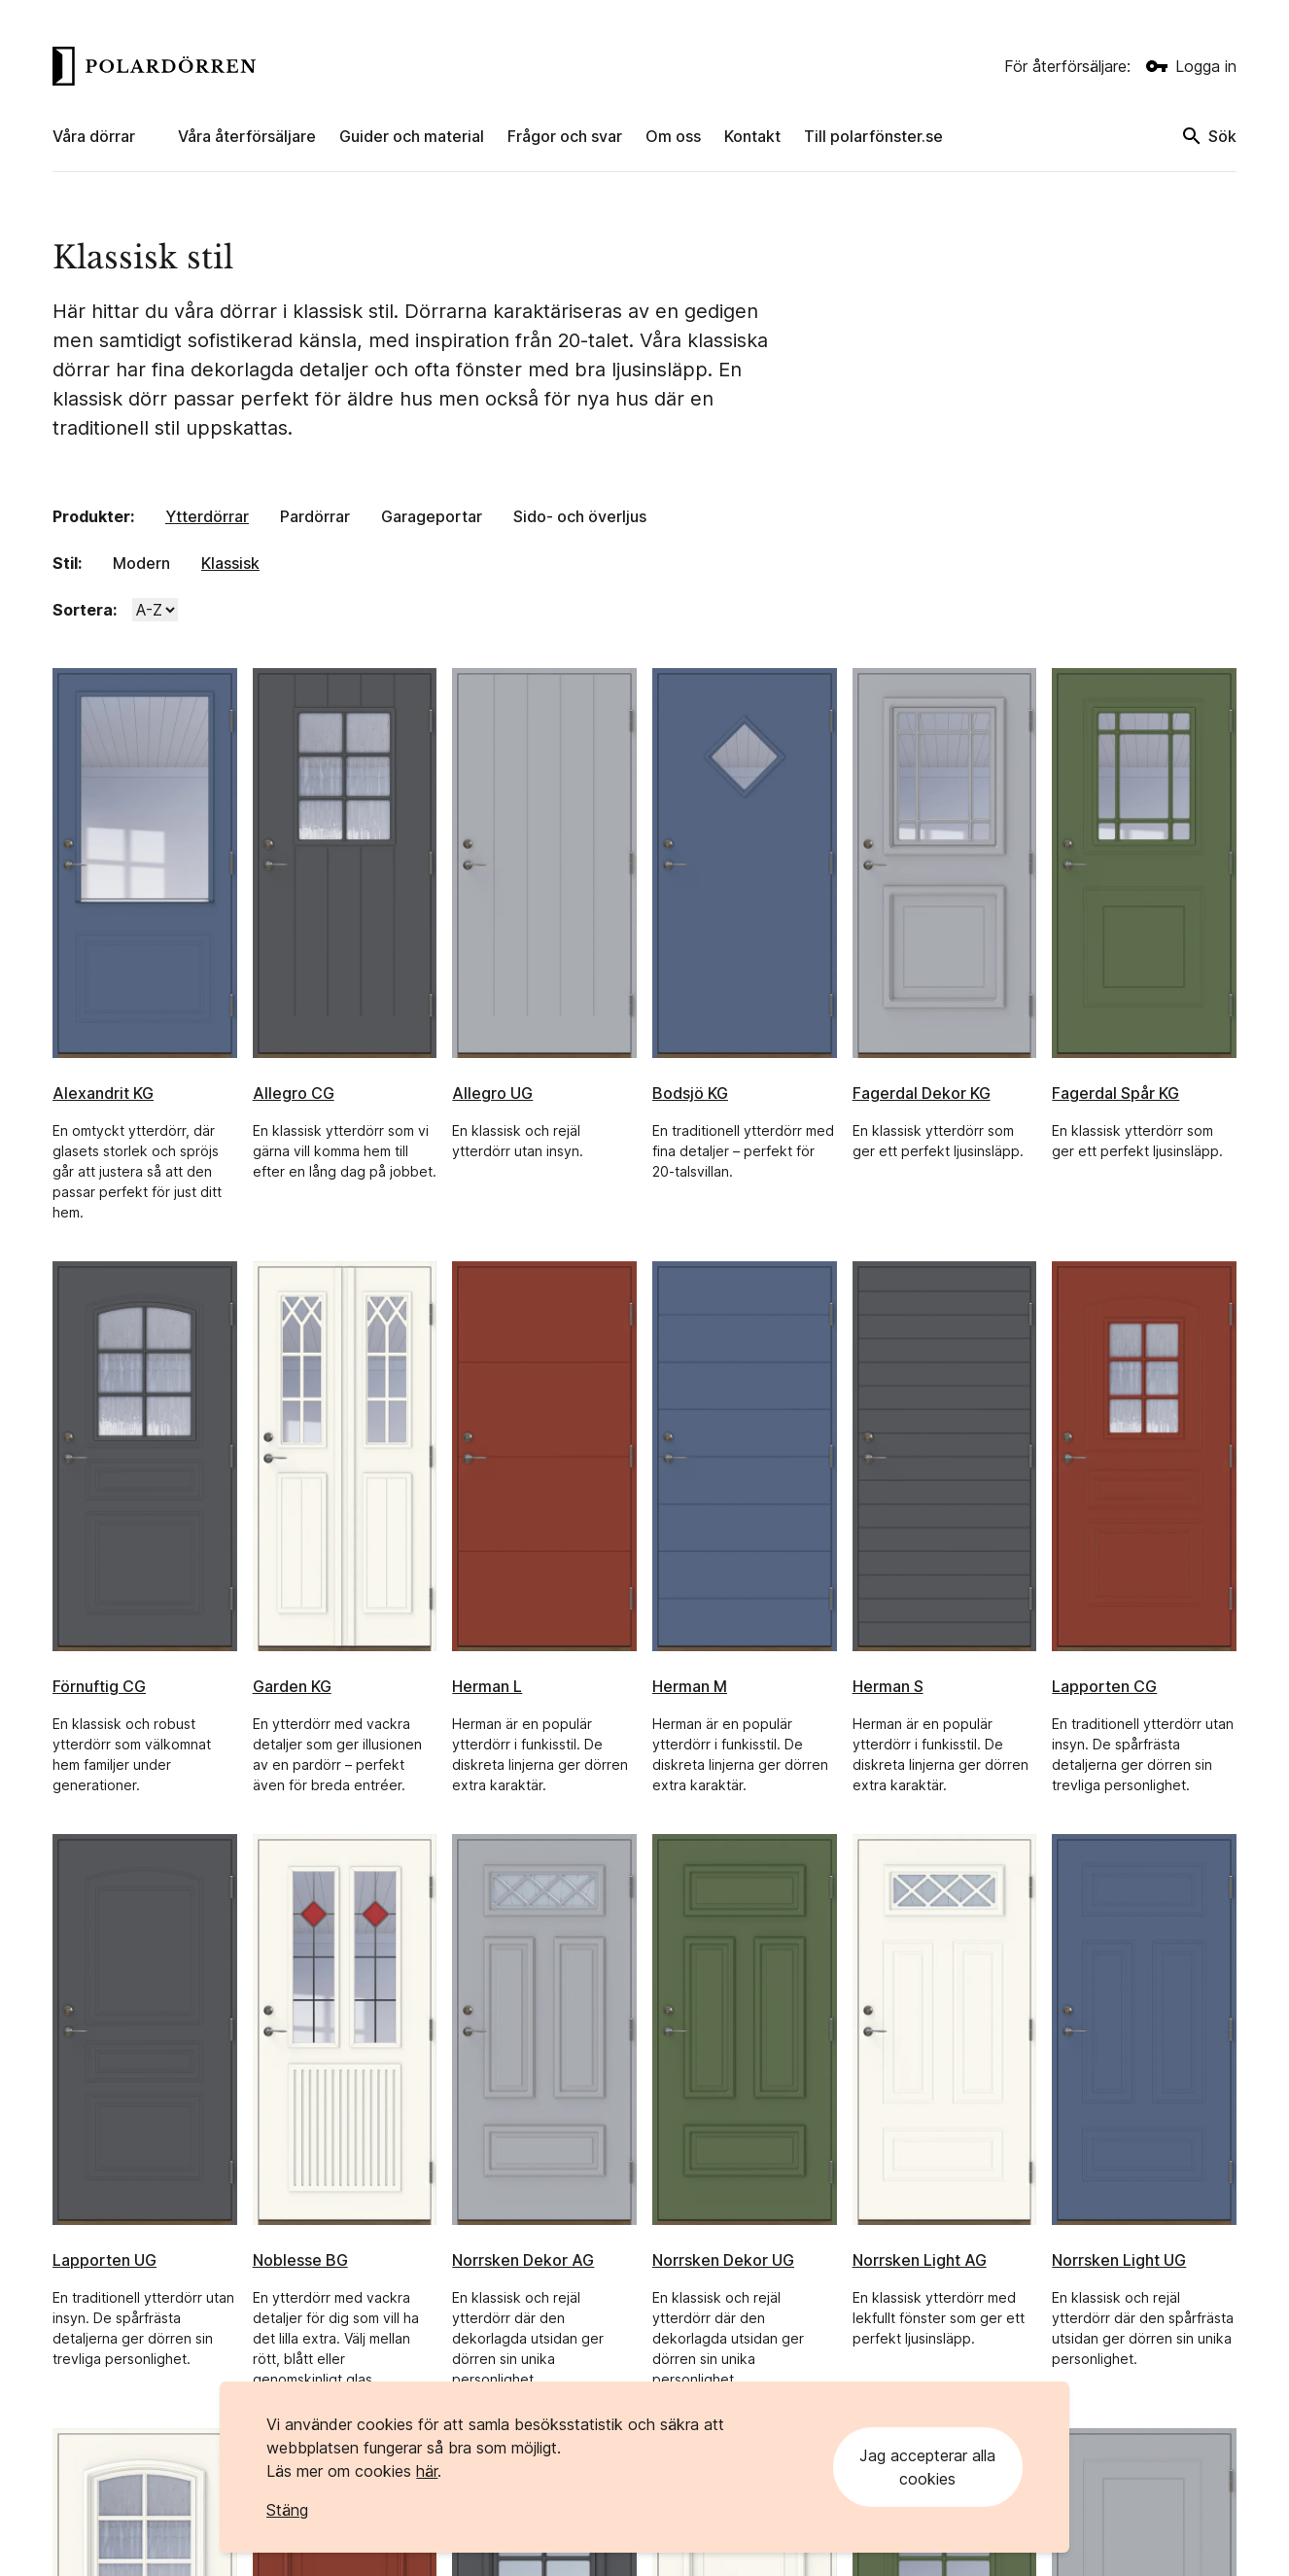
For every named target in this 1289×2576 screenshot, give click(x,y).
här (426, 2471)
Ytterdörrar (207, 516)
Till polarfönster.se (873, 136)
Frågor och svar (564, 136)
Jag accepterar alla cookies (927, 2467)
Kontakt (752, 136)
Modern (141, 563)
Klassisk (230, 563)
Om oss (673, 136)
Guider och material (411, 136)
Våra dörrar (93, 136)
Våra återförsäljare (247, 136)
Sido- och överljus (579, 516)
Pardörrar (315, 516)
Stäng (287, 2510)
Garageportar (431, 516)
